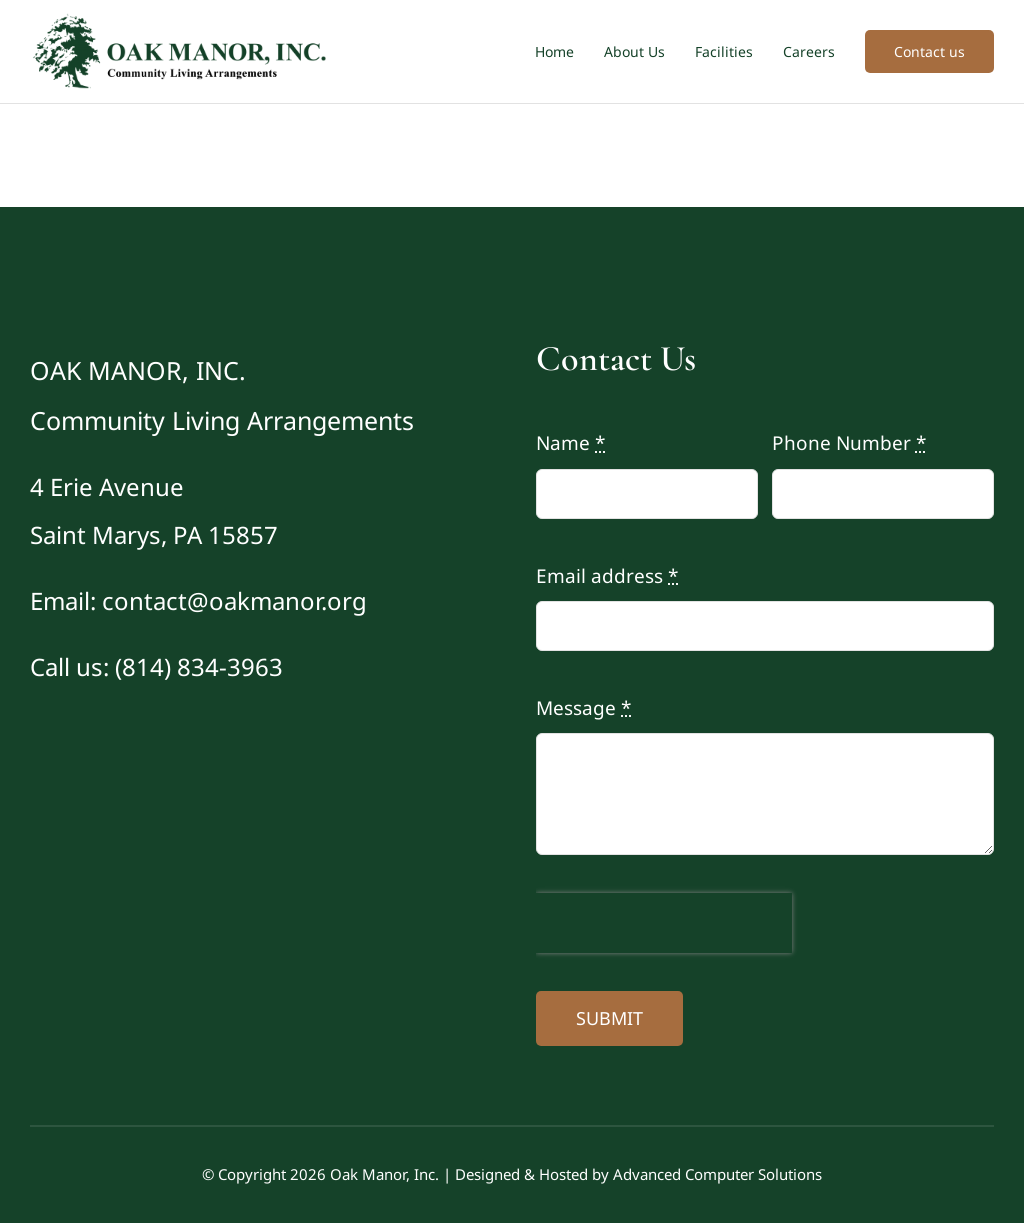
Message (583, 708)
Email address (607, 576)
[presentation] (664, 923)
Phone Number (849, 443)
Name (570, 443)
